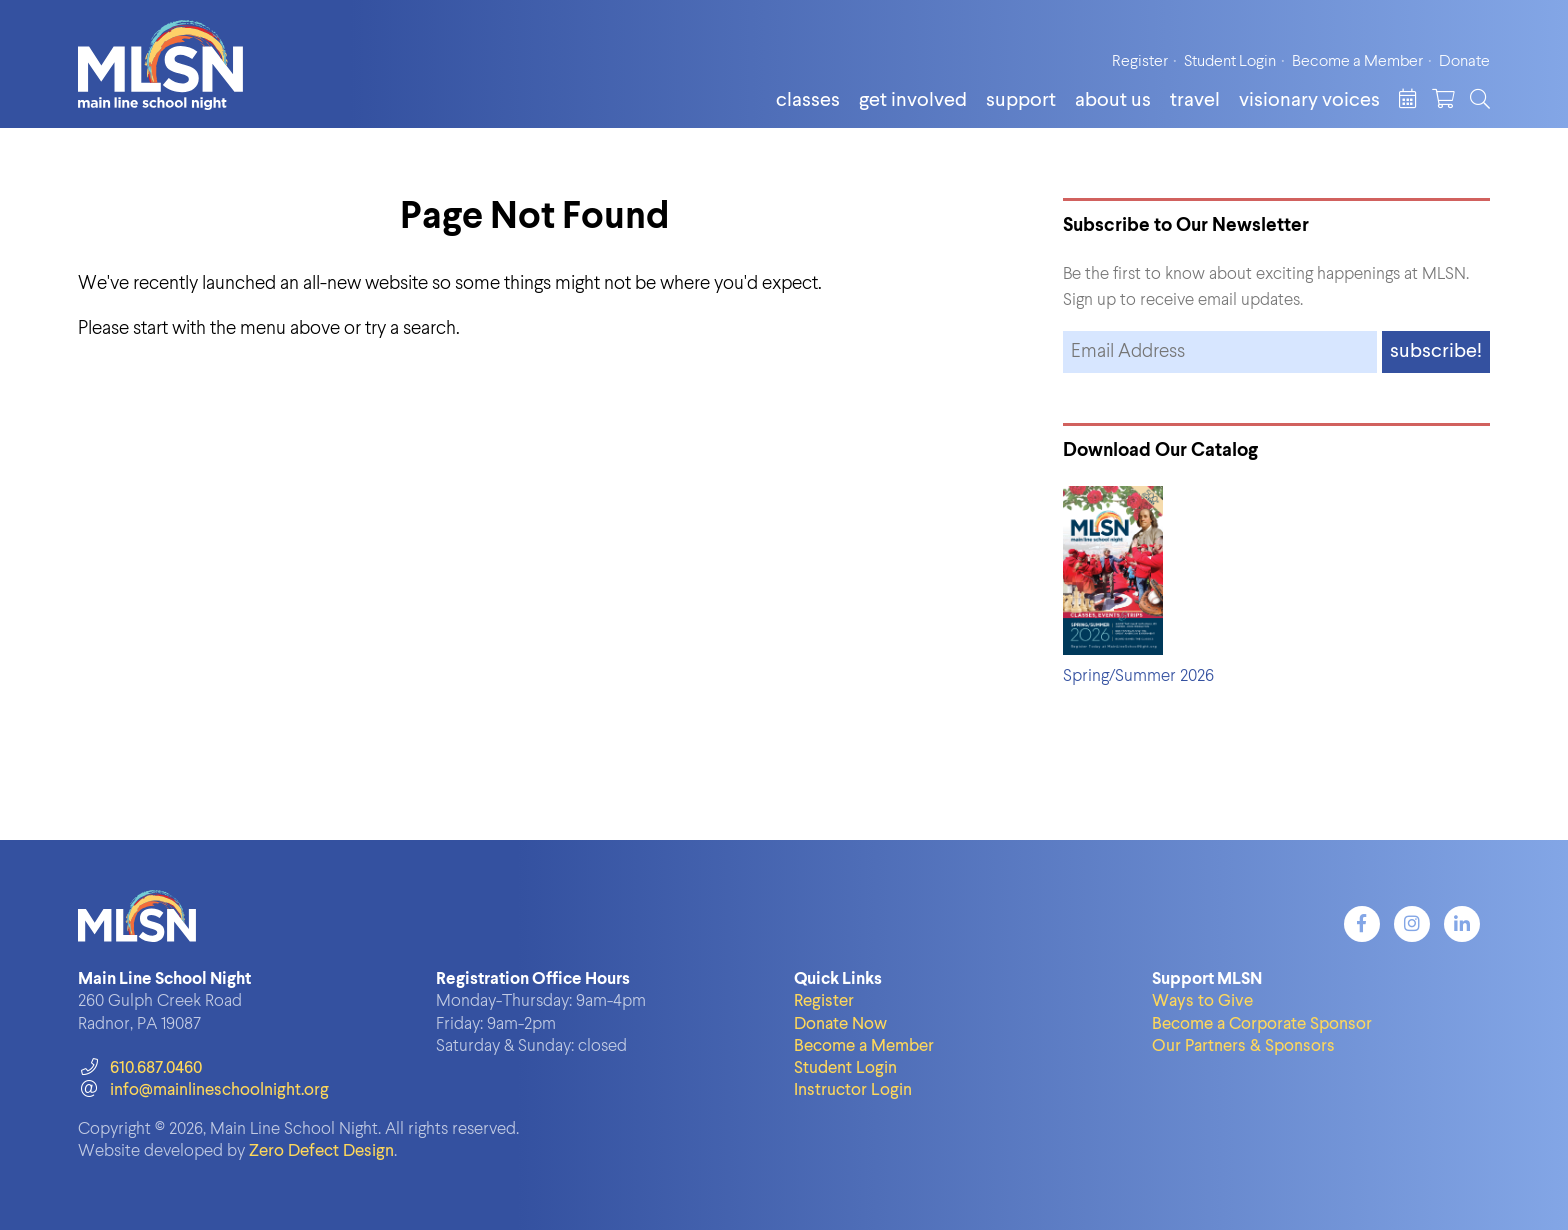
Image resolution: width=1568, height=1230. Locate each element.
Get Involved (913, 101)
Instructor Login (853, 1090)
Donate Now (840, 1024)
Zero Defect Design (321, 1151)
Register (1140, 62)
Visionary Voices (1309, 101)
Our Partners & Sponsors (1243, 1046)
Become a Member (1357, 62)
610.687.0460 (139, 1068)
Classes (808, 101)
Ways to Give (1202, 1001)
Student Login (1230, 62)
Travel (1195, 101)
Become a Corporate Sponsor (1262, 1024)
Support (1021, 101)
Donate (1464, 62)
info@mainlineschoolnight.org (203, 1090)
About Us (1113, 101)
